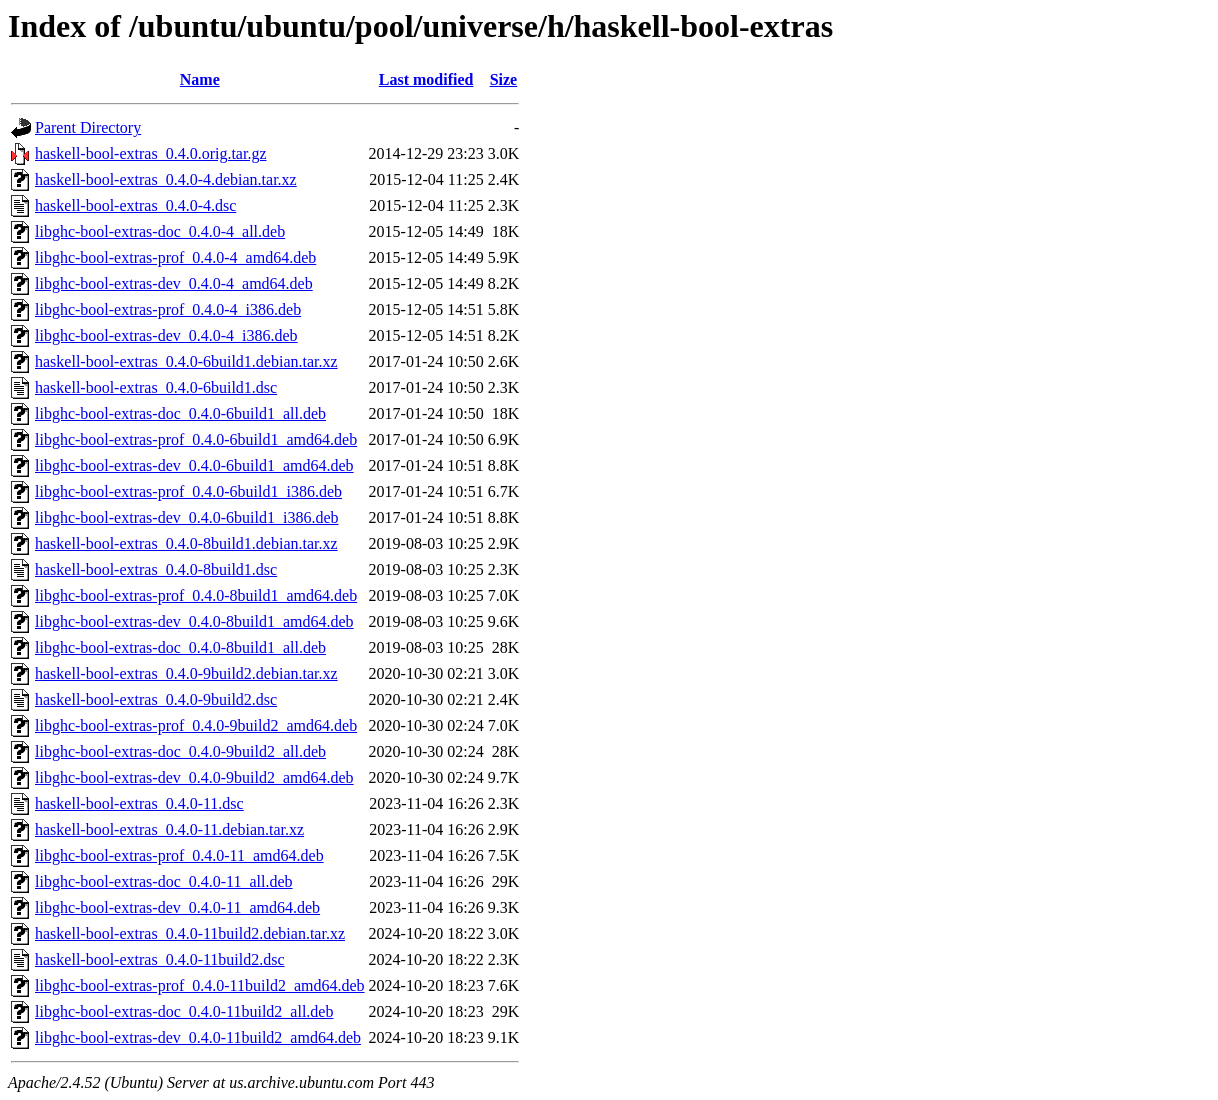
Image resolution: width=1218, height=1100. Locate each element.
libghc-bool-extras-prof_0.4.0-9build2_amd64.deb (196, 725)
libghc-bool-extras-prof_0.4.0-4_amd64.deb (175, 257)
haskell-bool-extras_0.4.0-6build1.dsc (156, 387)
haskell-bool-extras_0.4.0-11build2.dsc (160, 959)
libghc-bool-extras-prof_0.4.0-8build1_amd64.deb (196, 595)
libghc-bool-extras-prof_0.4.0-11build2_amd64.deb (200, 985)
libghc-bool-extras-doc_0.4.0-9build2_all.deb (180, 751)
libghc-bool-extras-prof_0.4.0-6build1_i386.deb (188, 491)
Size (504, 79)
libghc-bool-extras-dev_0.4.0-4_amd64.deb (174, 283)
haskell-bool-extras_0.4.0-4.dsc (135, 205)
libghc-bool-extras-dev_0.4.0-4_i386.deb (166, 335)
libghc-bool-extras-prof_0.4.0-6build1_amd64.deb (196, 439)
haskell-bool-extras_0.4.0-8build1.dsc (156, 569)
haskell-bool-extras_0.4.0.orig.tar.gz (151, 153)
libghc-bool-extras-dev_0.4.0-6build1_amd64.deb (194, 465)
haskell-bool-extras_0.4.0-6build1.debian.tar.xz (186, 361)
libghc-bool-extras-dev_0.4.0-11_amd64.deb (177, 907)
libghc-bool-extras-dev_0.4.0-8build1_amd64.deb (194, 621)
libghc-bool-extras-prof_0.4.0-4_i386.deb (168, 309)
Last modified (426, 79)
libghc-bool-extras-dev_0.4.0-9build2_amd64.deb (194, 777)
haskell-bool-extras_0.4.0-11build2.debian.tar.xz (190, 933)
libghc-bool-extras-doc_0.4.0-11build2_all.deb (184, 1011)
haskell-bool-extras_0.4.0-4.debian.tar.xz (166, 179)
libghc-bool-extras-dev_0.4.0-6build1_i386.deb (187, 517)
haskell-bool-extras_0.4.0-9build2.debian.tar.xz (186, 673)
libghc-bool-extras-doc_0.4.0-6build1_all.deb (180, 413)
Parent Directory (88, 127)
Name (200, 79)
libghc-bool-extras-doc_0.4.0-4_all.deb (160, 231)
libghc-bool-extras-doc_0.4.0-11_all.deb (164, 881)
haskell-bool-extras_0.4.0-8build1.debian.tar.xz (186, 543)
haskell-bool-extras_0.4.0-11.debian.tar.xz (169, 829)
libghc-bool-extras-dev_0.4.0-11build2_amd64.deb (198, 1037)
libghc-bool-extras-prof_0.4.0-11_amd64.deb (179, 855)
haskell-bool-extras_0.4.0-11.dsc (139, 803)
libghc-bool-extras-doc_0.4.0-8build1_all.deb (180, 647)
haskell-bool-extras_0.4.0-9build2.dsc (156, 699)
